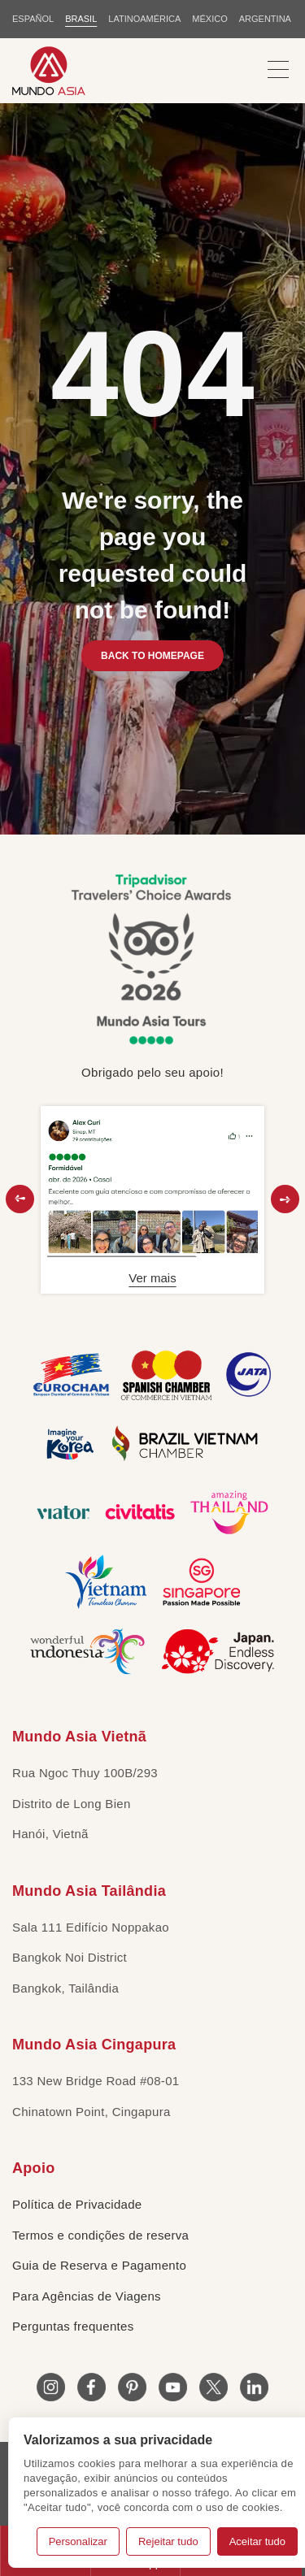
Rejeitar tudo (168, 2541)
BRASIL (81, 19)
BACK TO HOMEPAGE (152, 655)
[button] (20, 1199)
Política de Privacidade (77, 2204)
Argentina (265, 19)
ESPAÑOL (33, 19)
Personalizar (78, 2541)
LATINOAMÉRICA (144, 19)
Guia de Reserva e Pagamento (99, 2265)
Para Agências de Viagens (86, 2296)
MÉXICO (209, 19)
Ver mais (152, 1278)
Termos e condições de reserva (100, 2235)
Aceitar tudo (257, 2541)
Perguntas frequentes (72, 2326)
